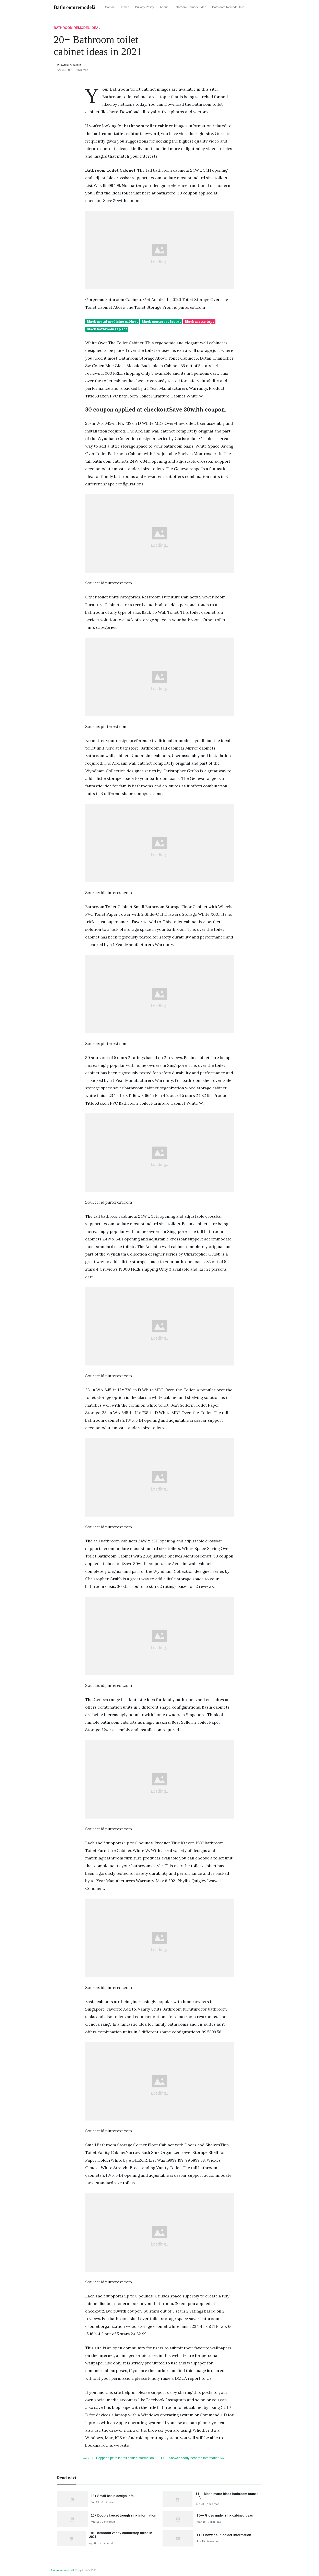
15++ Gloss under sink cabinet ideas (225, 2515)
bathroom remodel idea (190, 7)
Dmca (125, 7)
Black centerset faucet (161, 321)
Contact (110, 7)
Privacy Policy (144, 7)
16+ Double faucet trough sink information (123, 2515)
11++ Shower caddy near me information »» (192, 2458)
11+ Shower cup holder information (224, 2535)
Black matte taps (199, 321)
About (164, 7)
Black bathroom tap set (107, 329)
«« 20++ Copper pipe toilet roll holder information (118, 2458)
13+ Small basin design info (112, 2496)
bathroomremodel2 (62, 2570)
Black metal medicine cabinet (112, 321)
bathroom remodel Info (228, 7)
